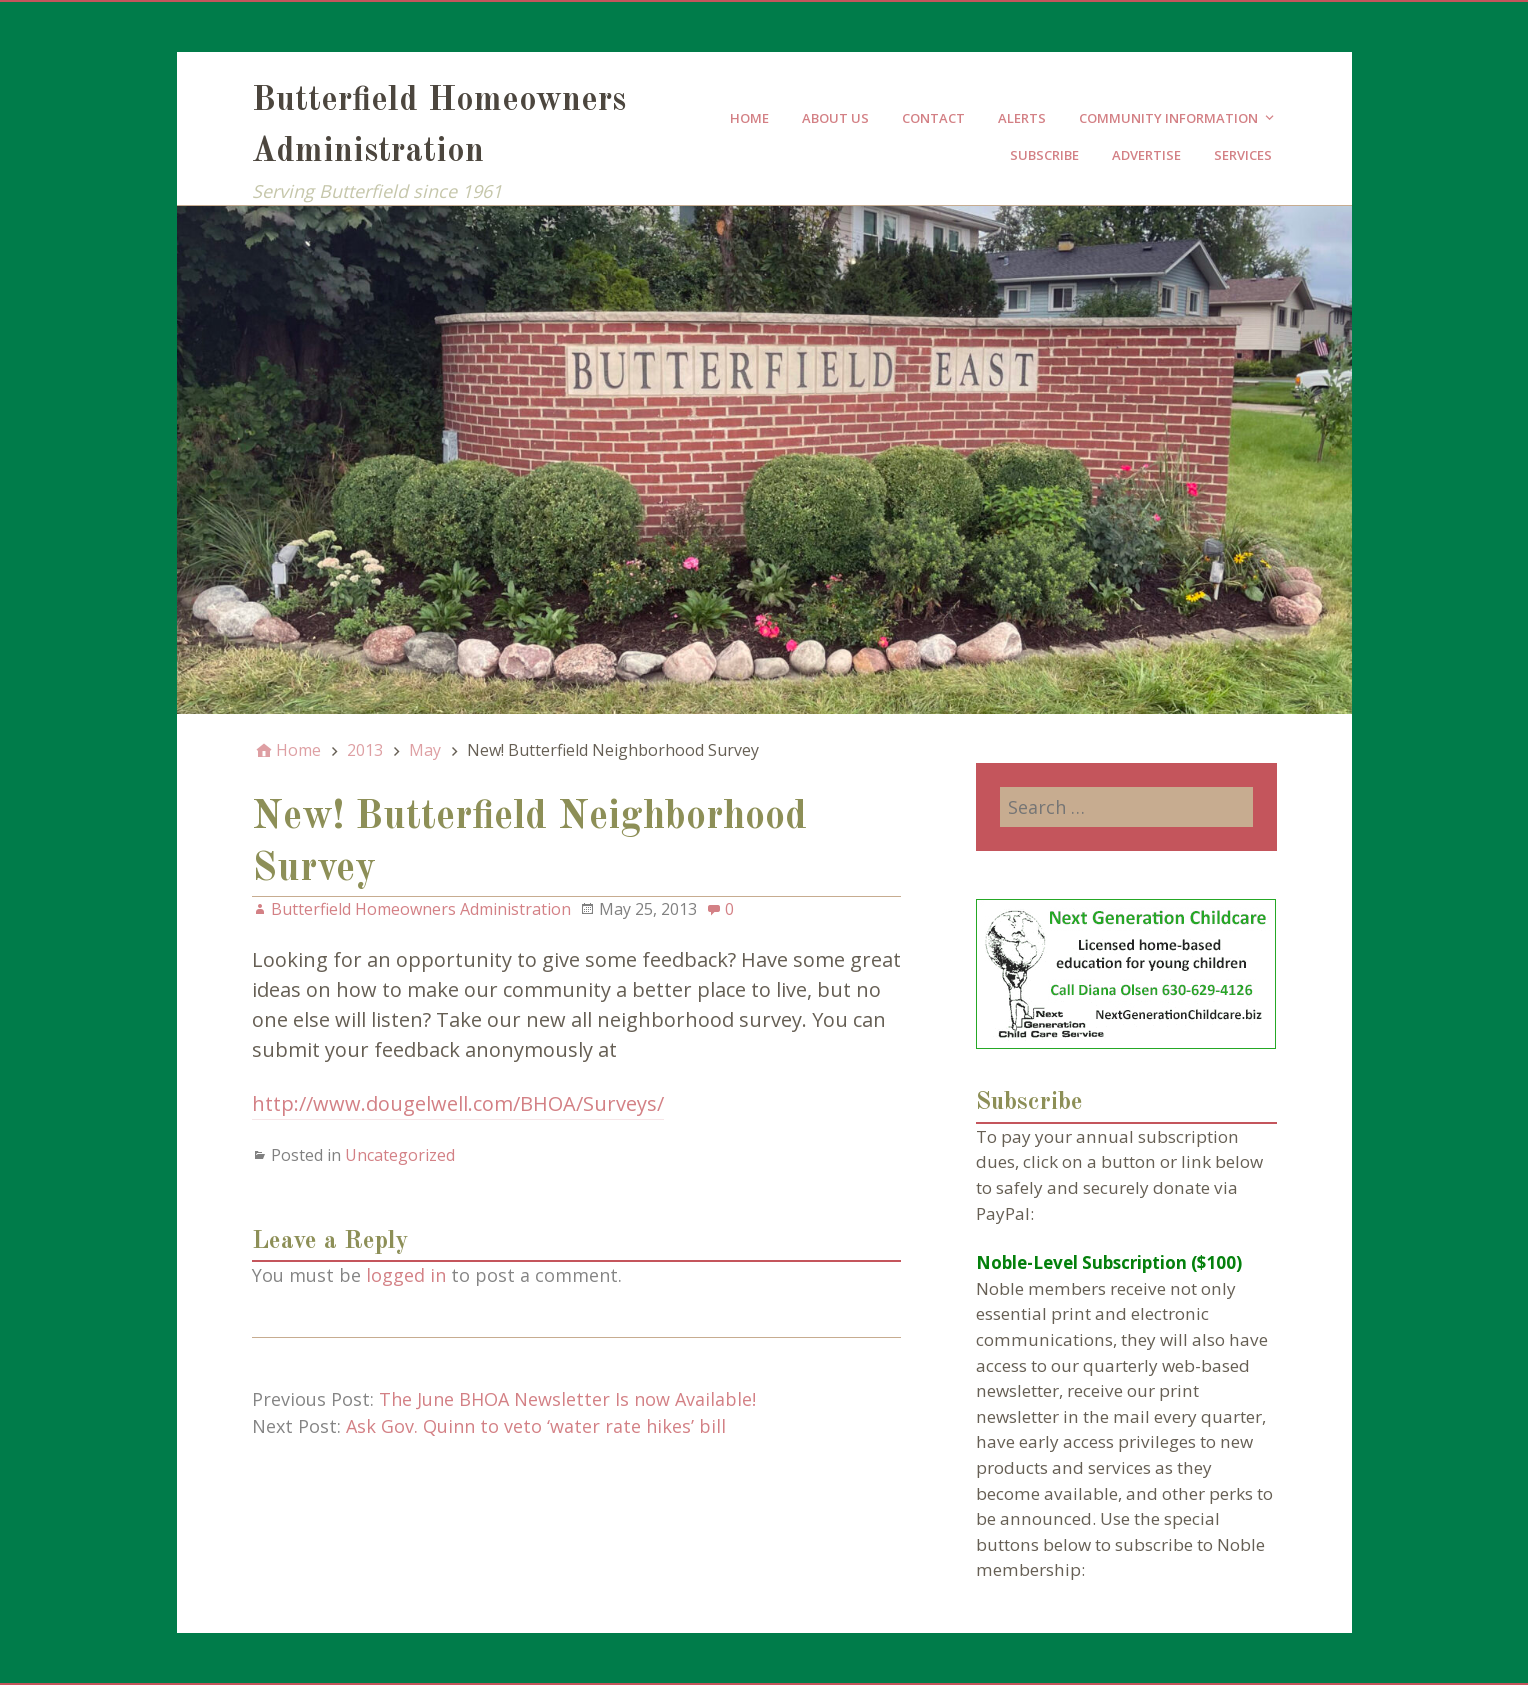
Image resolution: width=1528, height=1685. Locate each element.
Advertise (1146, 155)
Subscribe (1044, 155)
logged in (406, 1275)
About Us (835, 118)
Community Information (1168, 118)
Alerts (1022, 118)
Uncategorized (400, 1155)
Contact (933, 118)
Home (749, 118)
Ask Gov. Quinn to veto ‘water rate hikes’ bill (536, 1426)
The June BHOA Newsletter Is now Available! (567, 1399)
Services (1243, 155)
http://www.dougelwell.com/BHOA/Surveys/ (458, 1103)
